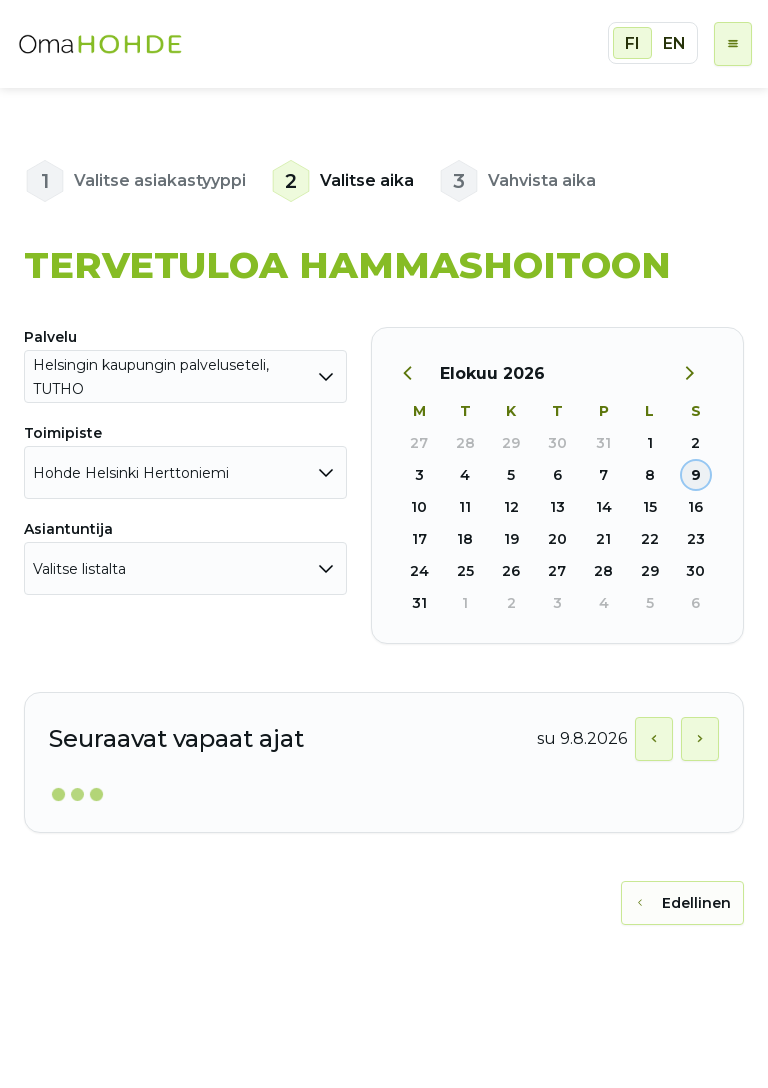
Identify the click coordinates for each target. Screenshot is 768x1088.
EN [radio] (674, 43)
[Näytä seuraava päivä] (700, 739)
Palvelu (50, 337)
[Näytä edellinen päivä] (654, 739)
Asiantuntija (68, 529)
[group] (653, 43)
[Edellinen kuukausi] (418, 374)
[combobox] (185, 376)
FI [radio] (632, 43)
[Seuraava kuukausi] (697, 374)
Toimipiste (63, 433)
